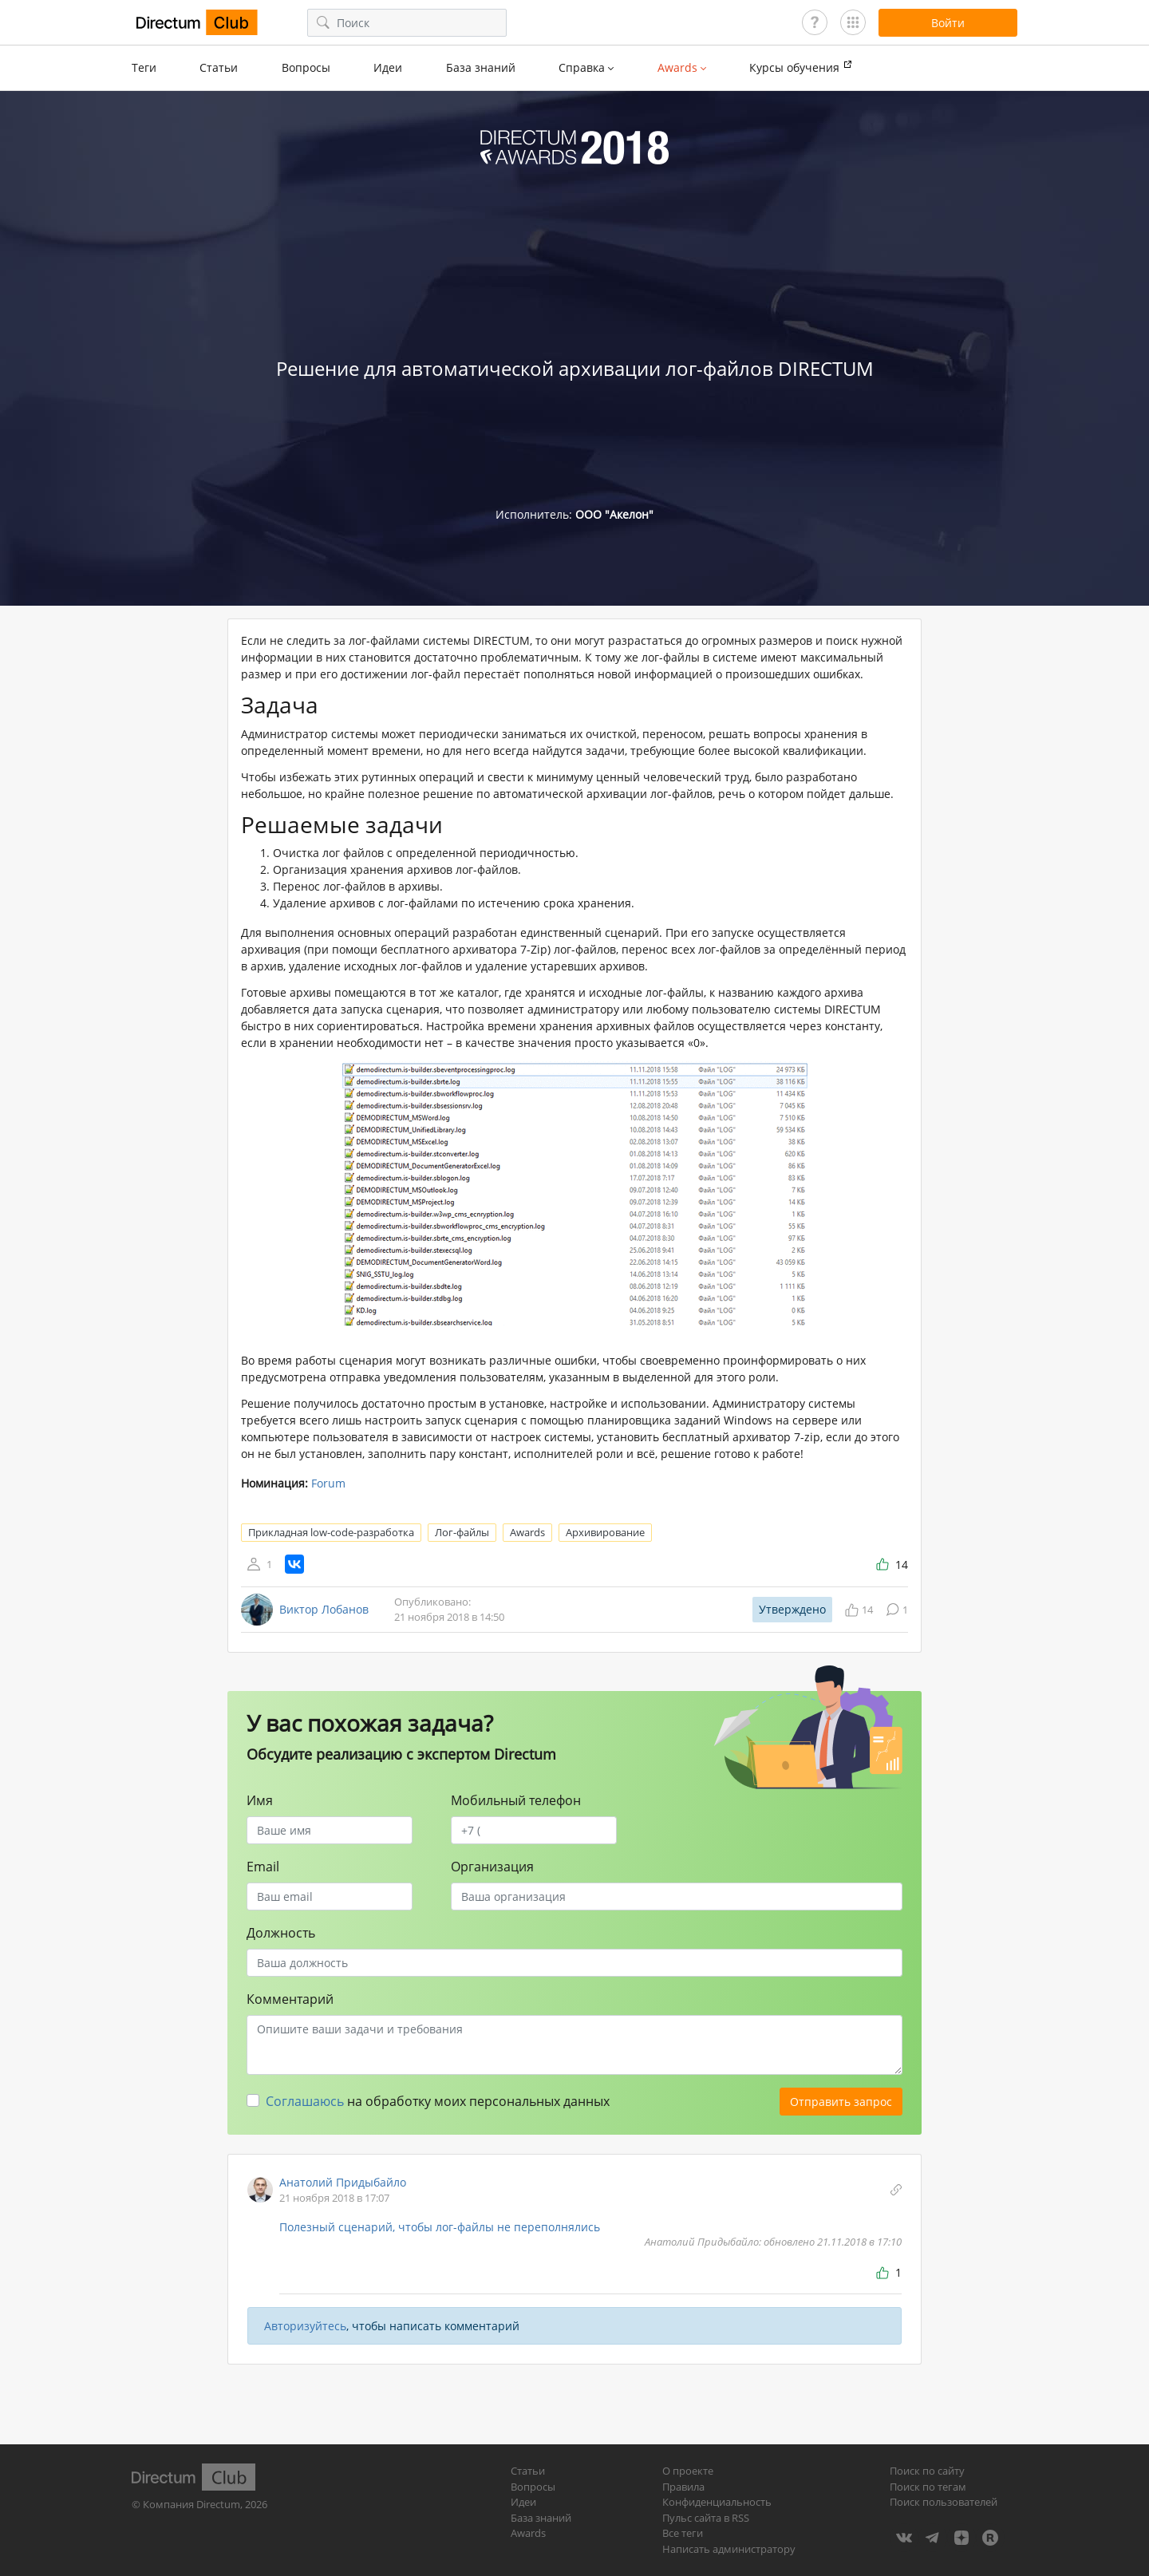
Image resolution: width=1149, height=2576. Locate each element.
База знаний (480, 67)
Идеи (387, 67)
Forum (328, 1483)
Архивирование (605, 1532)
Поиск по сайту (927, 2470)
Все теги (682, 2533)
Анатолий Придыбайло (342, 2182)
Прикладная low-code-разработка (331, 1532)
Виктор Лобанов (324, 1609)
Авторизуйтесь (305, 2325)
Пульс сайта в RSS (705, 2518)
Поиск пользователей (943, 2502)
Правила (683, 2486)
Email (263, 1866)
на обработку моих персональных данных (438, 2101)
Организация (492, 1866)
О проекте (687, 2470)
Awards (527, 1532)
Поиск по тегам (928, 2486)
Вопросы (306, 67)
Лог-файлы (462, 1532)
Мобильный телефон (516, 1800)
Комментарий (290, 1999)
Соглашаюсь (305, 2101)
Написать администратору (729, 2549)
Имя (260, 1800)
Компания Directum (191, 2504)
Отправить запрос (841, 2101)
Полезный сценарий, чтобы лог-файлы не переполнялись (439, 2226)
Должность (281, 1933)
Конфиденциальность (717, 2502)
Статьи (218, 67)
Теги (144, 67)
